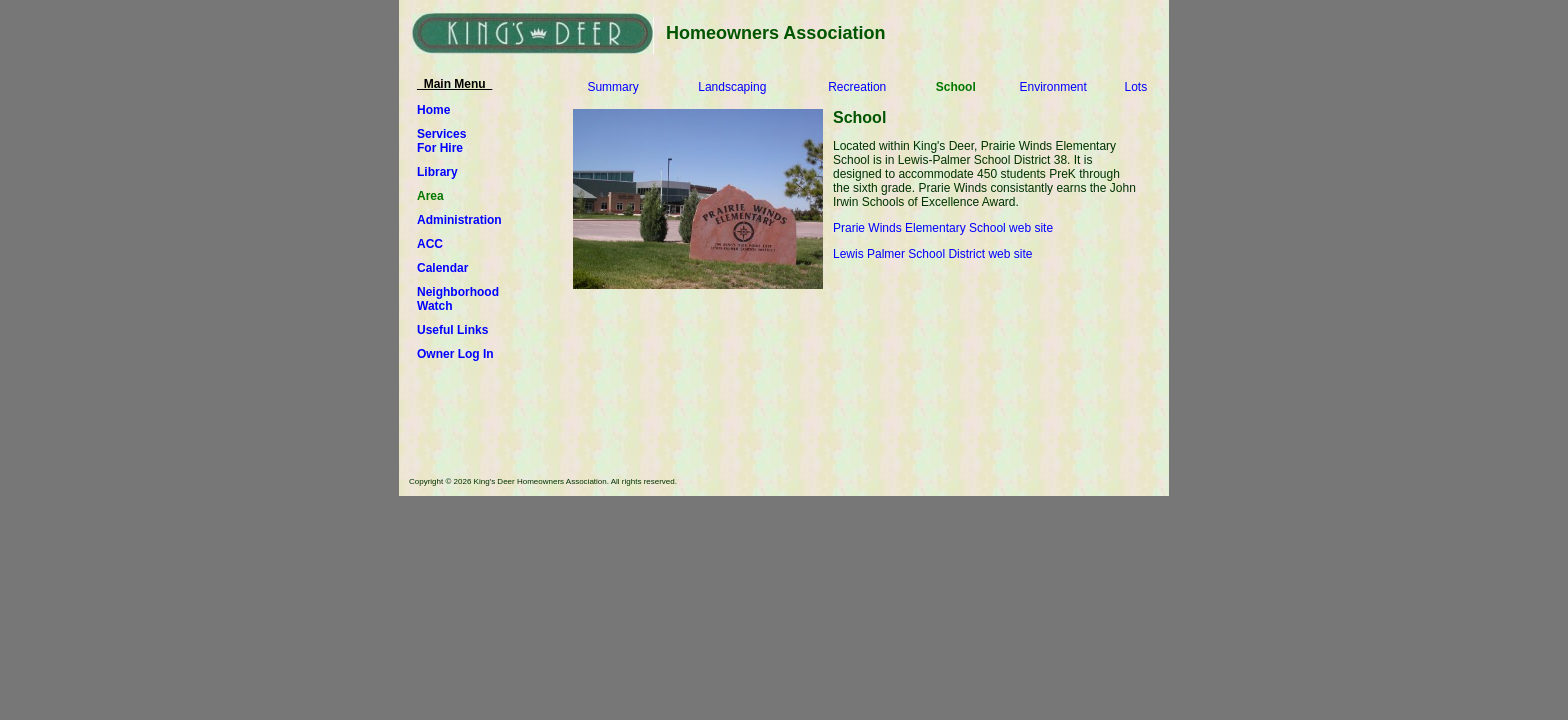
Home (433, 110)
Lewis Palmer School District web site (932, 254)
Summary (612, 87)
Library (437, 172)
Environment (1053, 87)
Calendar (442, 268)
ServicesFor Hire (441, 141)
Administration (459, 220)
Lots (1135, 87)
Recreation (857, 87)
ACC (430, 244)
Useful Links (452, 330)
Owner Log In (455, 354)
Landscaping (732, 87)
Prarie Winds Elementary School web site (943, 228)
